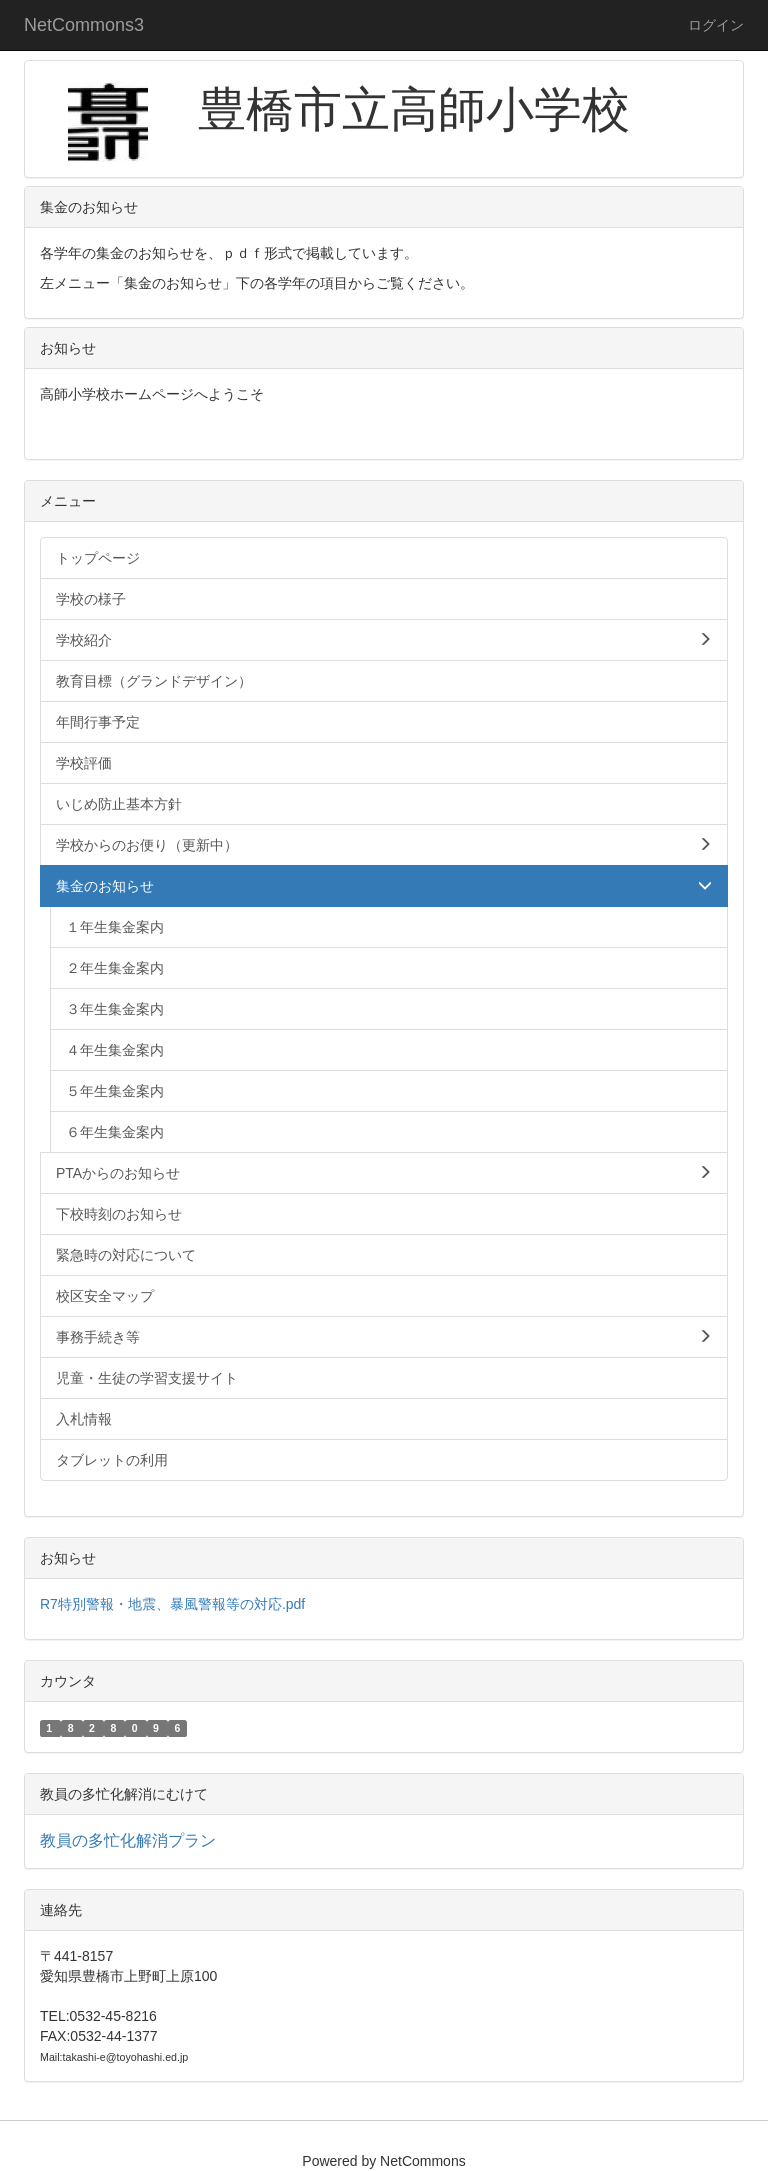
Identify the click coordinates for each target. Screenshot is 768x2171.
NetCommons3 (84, 25)
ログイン (716, 25)
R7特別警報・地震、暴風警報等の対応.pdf (172, 1604)
